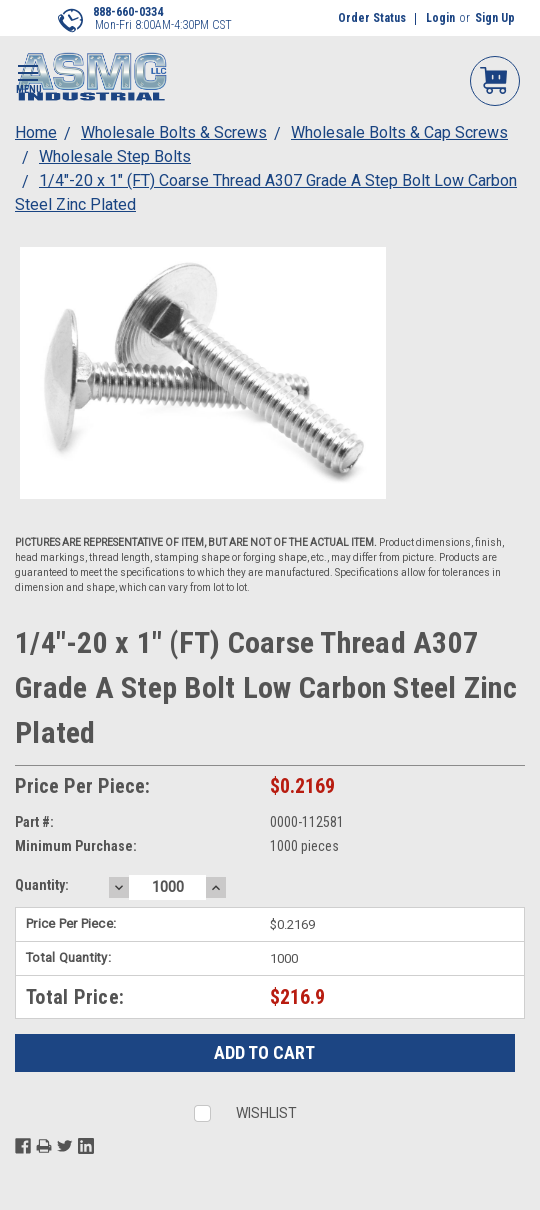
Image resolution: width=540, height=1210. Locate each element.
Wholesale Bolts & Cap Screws (399, 132)
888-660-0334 (128, 12)
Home (36, 132)
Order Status (372, 18)
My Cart (495, 79)
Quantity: (42, 885)
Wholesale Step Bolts (115, 156)
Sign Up (495, 18)
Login (440, 18)
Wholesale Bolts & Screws (174, 132)
